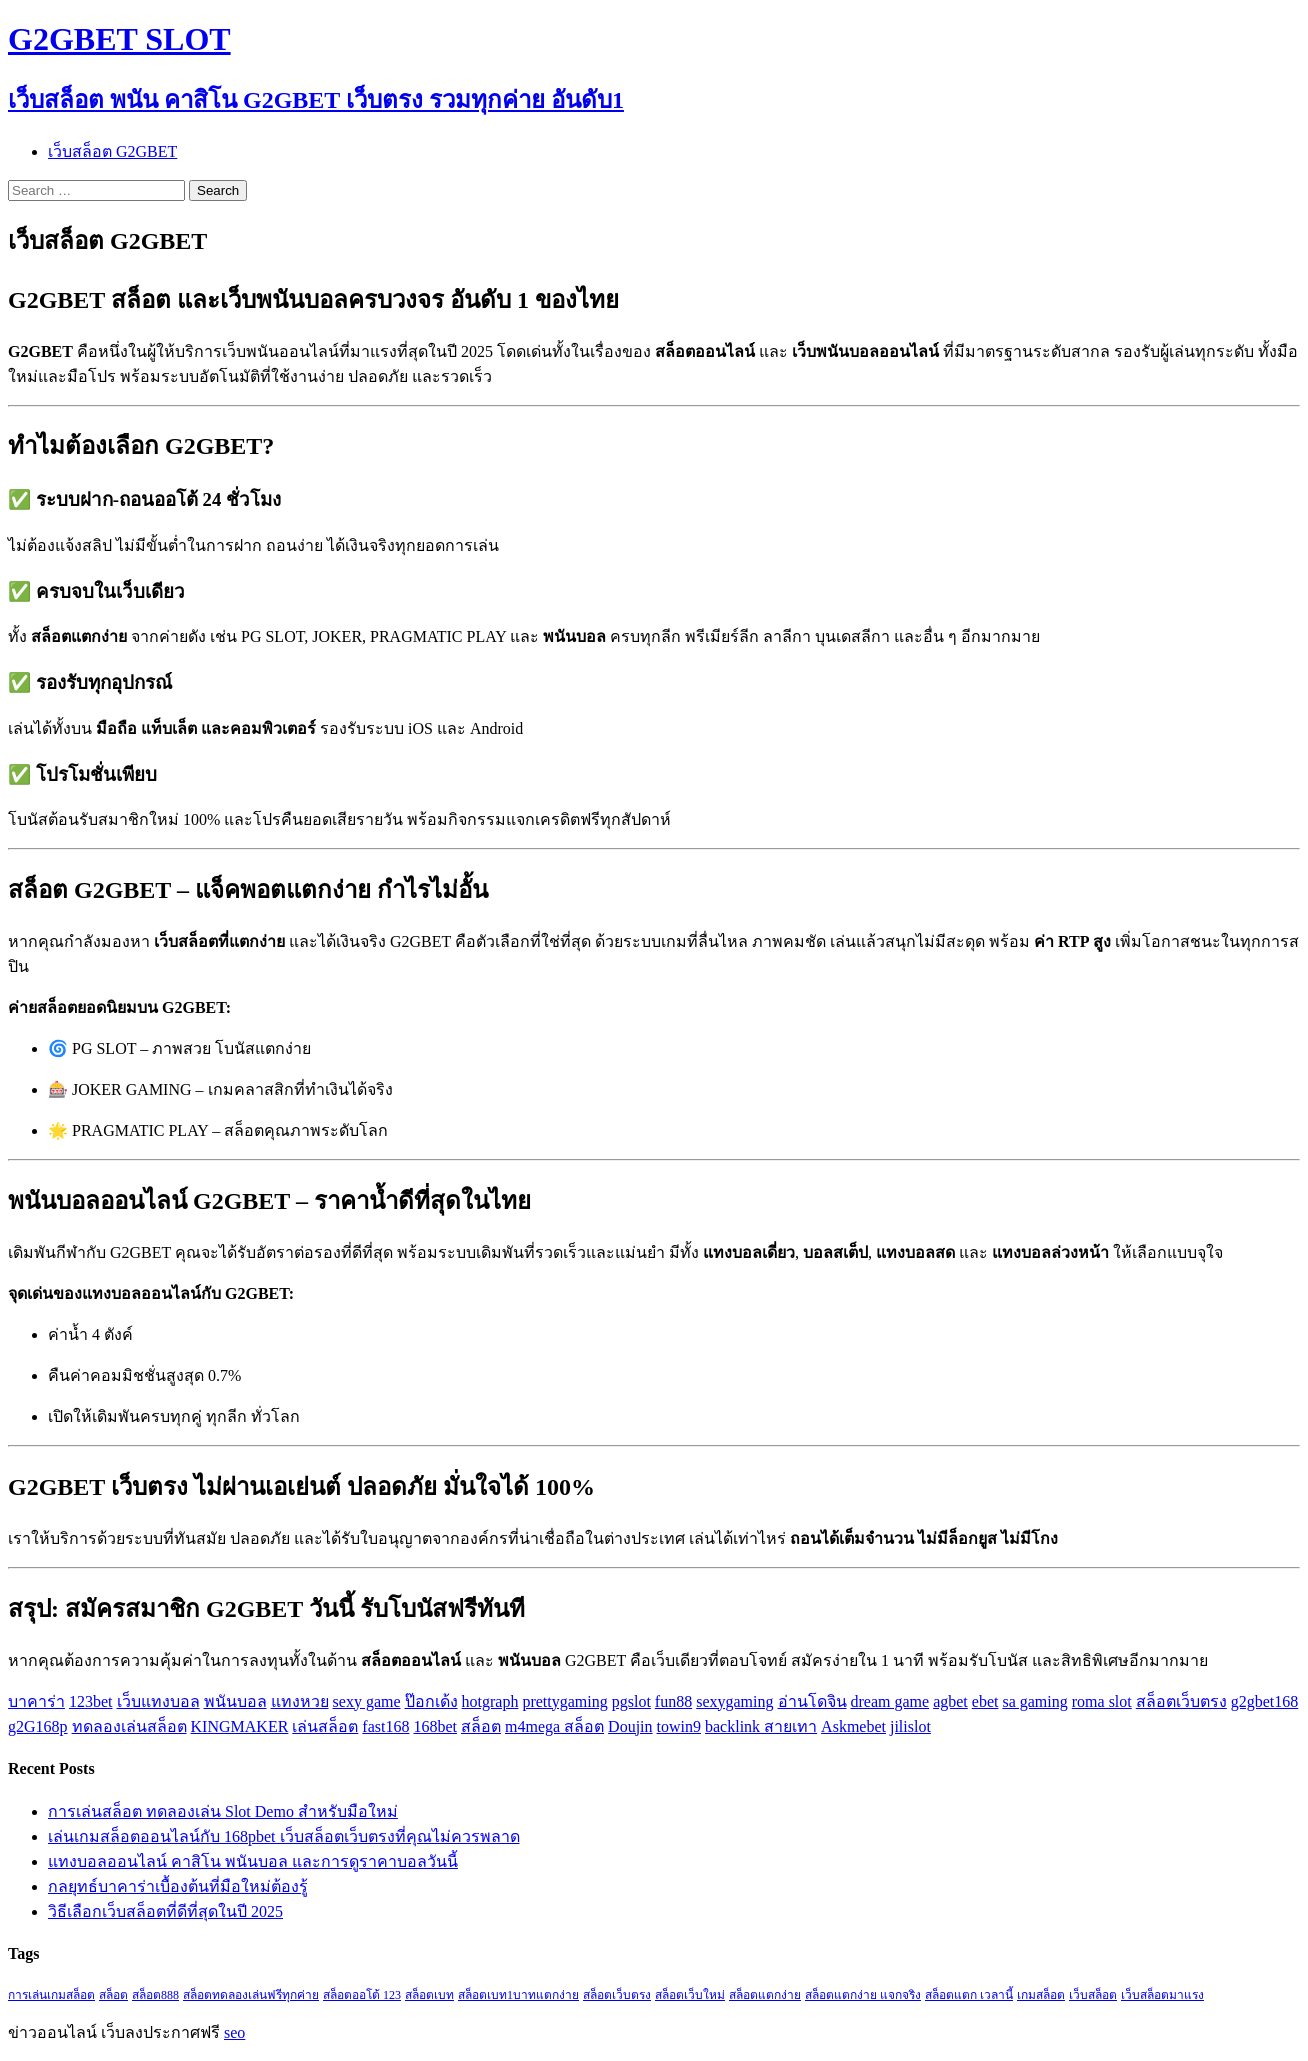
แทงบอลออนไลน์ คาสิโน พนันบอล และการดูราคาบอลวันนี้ (253, 1861)
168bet (435, 1726)
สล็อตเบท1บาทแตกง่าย (518, 1995)
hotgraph (490, 1701)
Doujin (630, 1726)
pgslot (631, 1701)
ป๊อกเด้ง (431, 1701)
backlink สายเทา (761, 1726)
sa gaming (1034, 1701)
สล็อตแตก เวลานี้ (969, 1995)
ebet (985, 1701)
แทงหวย (300, 1701)
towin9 (679, 1726)
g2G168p (38, 1726)
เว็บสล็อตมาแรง (1162, 1995)
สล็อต (481, 1726)
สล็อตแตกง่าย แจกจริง (863, 1995)
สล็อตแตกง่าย (765, 1995)
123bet (91, 1701)
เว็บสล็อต (1093, 1995)
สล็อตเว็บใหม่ (690, 1995)
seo (234, 2032)
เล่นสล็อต (325, 1726)
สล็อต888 (155, 1995)
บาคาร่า (36, 1701)
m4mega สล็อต (554, 1726)
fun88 (673, 1701)
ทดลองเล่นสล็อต (129, 1726)
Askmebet (853, 1726)
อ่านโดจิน (812, 1701)
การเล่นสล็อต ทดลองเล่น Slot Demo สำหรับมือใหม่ (223, 1811)
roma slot (1102, 1701)
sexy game (367, 1701)
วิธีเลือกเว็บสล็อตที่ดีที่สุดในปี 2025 (165, 1911)
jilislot (910, 1726)
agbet (950, 1701)
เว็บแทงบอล (158, 1701)
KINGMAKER (240, 1726)
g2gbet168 (1265, 1701)
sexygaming (734, 1701)
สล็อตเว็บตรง (1181, 1701)
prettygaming (564, 1701)
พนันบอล (235, 1701)
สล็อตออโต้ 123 (362, 1995)
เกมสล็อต (1041, 1995)
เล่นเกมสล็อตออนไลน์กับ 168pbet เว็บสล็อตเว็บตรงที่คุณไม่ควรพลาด (284, 1836)
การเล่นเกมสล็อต (51, 1995)
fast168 (385, 1726)
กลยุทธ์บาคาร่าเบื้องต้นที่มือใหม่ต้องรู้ (178, 1886)
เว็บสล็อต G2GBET (112, 151)
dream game (890, 1701)
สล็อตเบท (429, 1995)
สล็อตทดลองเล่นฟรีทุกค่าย (251, 1995)
